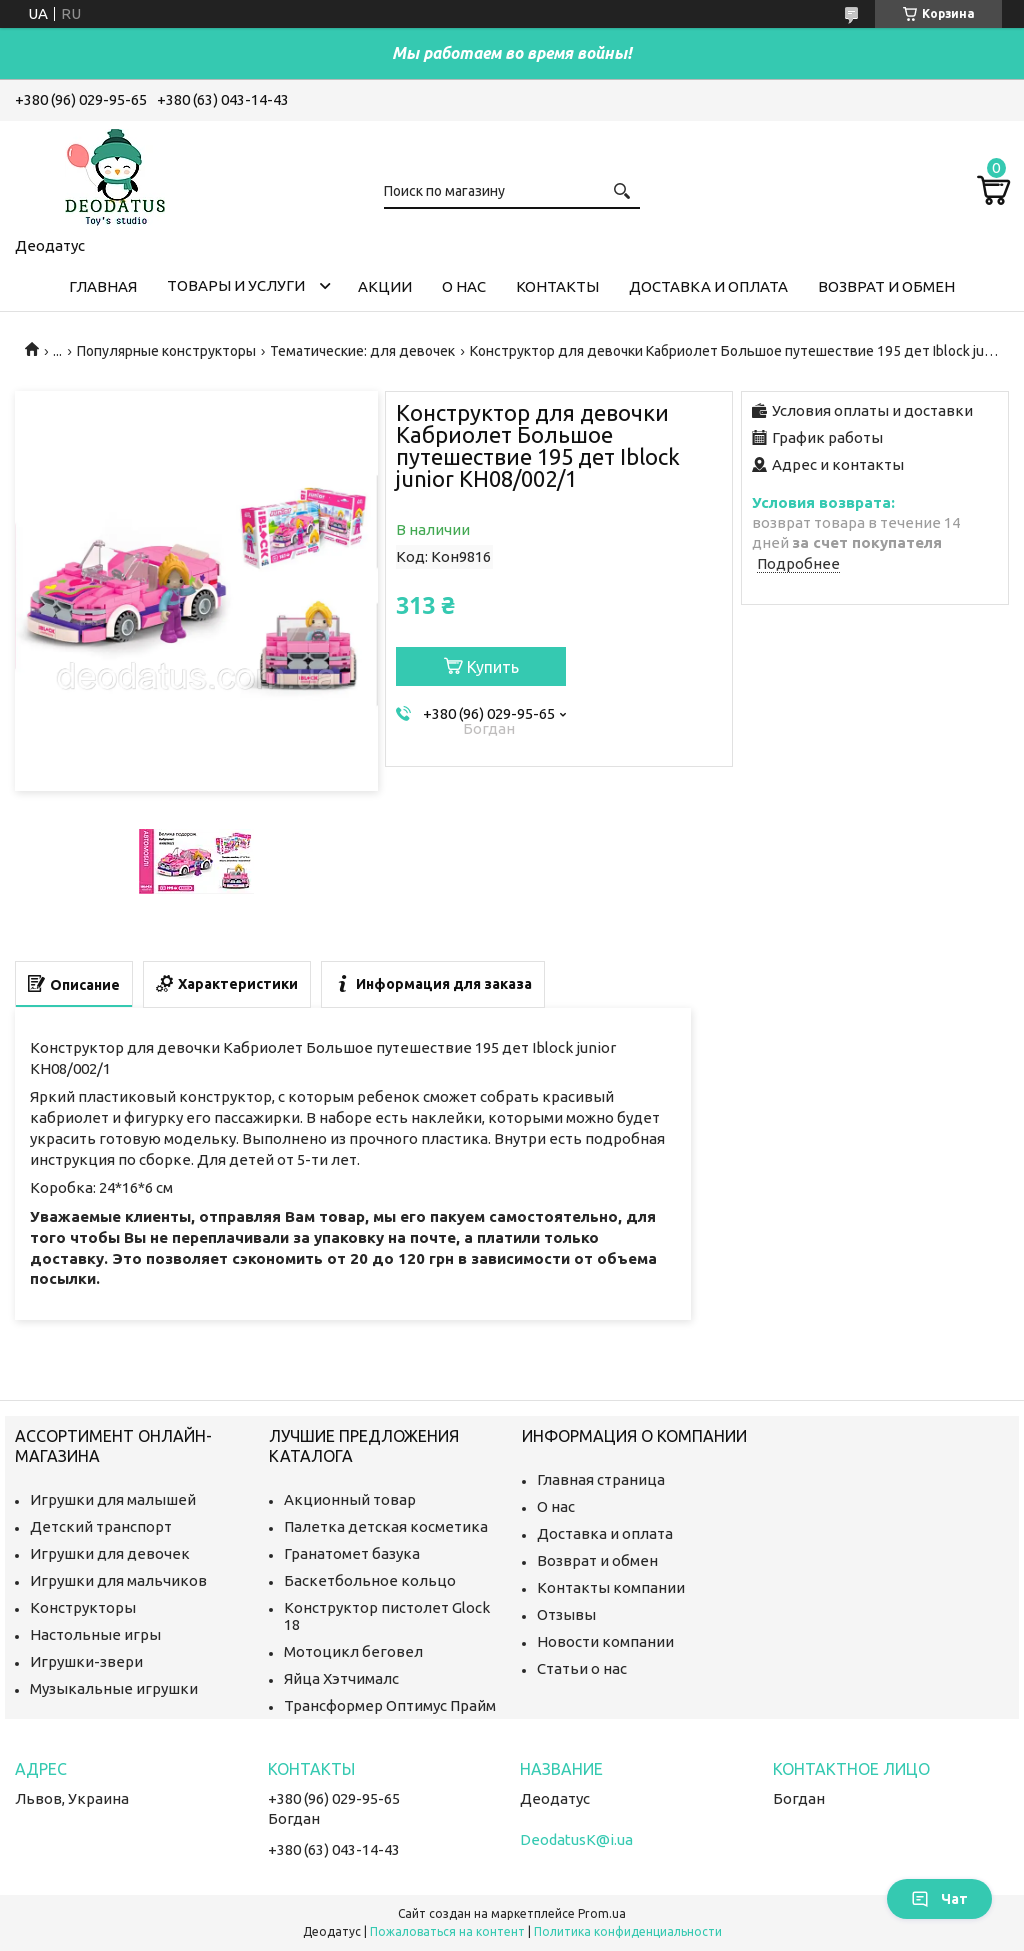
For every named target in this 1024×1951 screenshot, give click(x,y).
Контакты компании (611, 1587)
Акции (385, 286)
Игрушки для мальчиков (118, 1580)
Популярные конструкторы (166, 351)
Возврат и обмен (886, 286)
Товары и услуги (236, 285)
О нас (464, 286)
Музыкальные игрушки (114, 1688)
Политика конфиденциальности (628, 1931)
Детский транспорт (101, 1526)
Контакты (557, 286)
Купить (493, 667)
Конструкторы (83, 1607)
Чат (939, 1899)
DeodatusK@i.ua (576, 1839)
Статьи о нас (582, 1668)
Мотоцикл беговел (353, 1651)
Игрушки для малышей (113, 1499)
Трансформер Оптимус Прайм (390, 1705)
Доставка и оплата (708, 286)
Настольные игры (95, 1634)
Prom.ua (602, 1913)
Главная (103, 286)
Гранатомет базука (352, 1553)
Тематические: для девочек (362, 351)
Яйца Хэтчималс (341, 1678)
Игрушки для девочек (110, 1553)
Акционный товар (350, 1499)
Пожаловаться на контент (447, 1931)
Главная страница (601, 1479)
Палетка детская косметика (386, 1526)
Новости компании (605, 1641)
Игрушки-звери (86, 1661)
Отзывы (566, 1614)
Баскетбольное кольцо (370, 1580)
